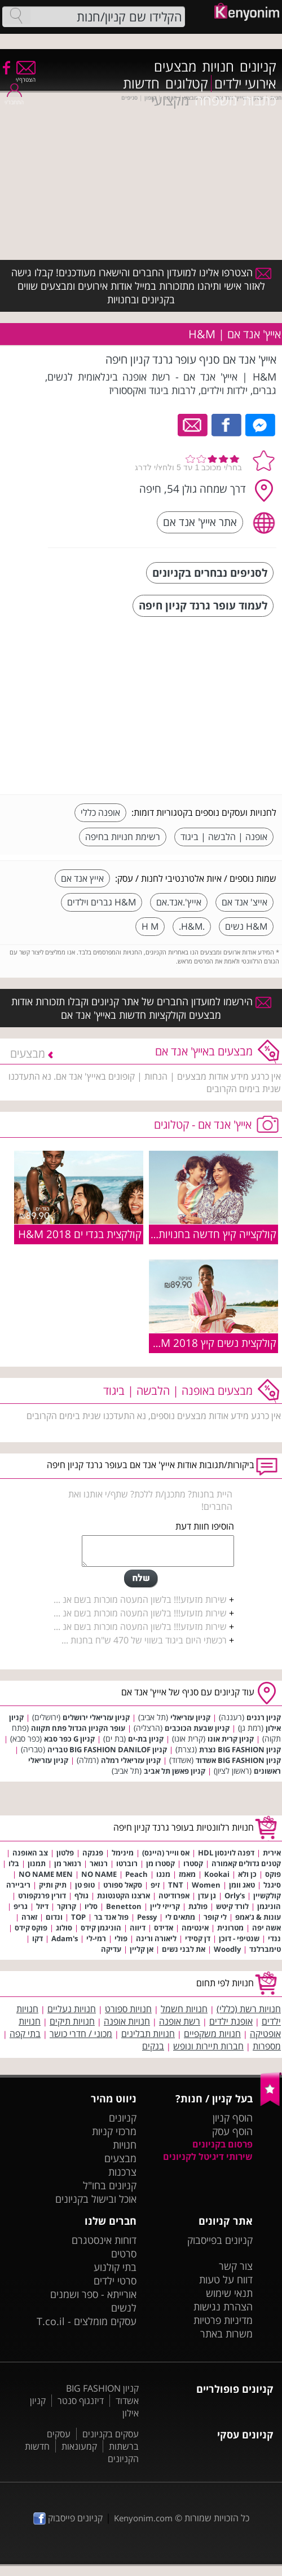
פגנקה (92, 1853)
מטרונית (230, 1928)
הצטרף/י (26, 75)
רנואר (99, 1863)
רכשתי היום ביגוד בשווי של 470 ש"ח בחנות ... (144, 1640)
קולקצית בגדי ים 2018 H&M (80, 1233)
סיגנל (272, 1885)
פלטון (65, 1853)
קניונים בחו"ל (109, 2185)
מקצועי (170, 100)
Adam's (64, 1938)
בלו (13, 1863)
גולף (81, 1895)
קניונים (258, 66)
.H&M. (192, 926)
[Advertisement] (191, 707)
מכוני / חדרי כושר (81, 2033)
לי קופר (215, 1917)
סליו (91, 1906)
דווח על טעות (226, 2279)
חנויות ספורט (128, 2009)
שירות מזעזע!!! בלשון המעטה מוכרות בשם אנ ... (140, 1599)
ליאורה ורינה (156, 1938)
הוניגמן (269, 1906)
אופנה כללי (100, 812)
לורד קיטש (232, 1906)
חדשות (141, 83)
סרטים (123, 2253)
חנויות (218, 66)
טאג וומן (242, 1885)
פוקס (273, 1874)
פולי (120, 1938)
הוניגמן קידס (101, 1928)
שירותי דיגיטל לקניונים (208, 2156)
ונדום (54, 1917)
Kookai (217, 1874)
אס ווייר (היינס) (166, 1853)
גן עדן (207, 1895)
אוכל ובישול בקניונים (95, 2199)
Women (206, 1885)
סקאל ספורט (122, 1885)
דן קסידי (197, 1938)
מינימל (123, 1853)
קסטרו (193, 1863)
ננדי (274, 1938)
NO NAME (99, 1874)
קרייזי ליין (165, 1906)
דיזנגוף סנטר (81, 2400)
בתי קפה (25, 2033)
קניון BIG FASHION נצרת (240, 1749)
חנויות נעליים (71, 2009)
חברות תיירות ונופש (208, 2046)
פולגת (198, 1906)
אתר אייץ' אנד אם (200, 521)
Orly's (234, 1895)
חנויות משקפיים (212, 2033)
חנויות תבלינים (148, 2033)
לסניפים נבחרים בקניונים (209, 572)
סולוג (64, 1928)
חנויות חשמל (184, 2009)
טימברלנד (265, 1949)
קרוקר (66, 1906)
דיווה (138, 1928)
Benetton (124, 1906)
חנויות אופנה (127, 2021)
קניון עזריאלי (190, 1717)
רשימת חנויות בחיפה (122, 836)
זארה (29, 1917)
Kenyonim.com (143, 2518)
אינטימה (195, 1928)
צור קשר (236, 2266)
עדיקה (111, 1949)
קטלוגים (186, 83)
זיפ (155, 1885)
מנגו (163, 1874)
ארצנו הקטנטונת (123, 1895)
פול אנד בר (111, 1917)
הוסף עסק (232, 2131)
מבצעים (175, 66)
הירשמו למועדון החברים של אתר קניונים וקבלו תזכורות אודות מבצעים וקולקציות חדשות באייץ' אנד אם (141, 1008)
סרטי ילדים (115, 2280)
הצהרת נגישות (223, 2306)
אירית (272, 1853)
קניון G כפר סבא (69, 1739)
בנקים (153, 2046)
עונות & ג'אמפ (258, 1917)
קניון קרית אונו (231, 1739)
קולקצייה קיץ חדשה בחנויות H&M (203, 1233)
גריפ (21, 1906)
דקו (37, 1938)
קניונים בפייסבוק (220, 2240)
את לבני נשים (183, 1949)
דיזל (42, 1906)
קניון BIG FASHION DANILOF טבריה (107, 1749)
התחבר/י (14, 98)
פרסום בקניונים (222, 2144)
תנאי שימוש (229, 2293)
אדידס (163, 1928)
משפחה (216, 100)
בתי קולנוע (115, 2267)
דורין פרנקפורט (42, 1895)
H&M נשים (246, 926)
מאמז (187, 1874)
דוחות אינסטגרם (104, 2240)
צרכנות (122, 2172)
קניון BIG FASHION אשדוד (238, 1760)
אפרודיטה (174, 1895)
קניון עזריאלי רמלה (131, 1760)
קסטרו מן (160, 1863)
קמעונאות (79, 2446)
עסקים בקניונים (110, 2434)
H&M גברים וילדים (101, 902)
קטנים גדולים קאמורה (246, 1863)
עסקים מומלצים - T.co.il (86, 2321)
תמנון (37, 1863)
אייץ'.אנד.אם (178, 902)
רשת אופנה (179, 2021)
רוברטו (127, 1863)
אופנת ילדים (231, 2021)
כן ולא (247, 1874)
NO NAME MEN (46, 1874)
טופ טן (85, 1885)
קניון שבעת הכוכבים (197, 1728)
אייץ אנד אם (82, 878)
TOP (78, 1917)
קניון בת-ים (146, 1739)
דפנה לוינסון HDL (226, 1853)
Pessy (147, 1917)
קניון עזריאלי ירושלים (96, 1717)
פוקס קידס (31, 1928)
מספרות (267, 2046)
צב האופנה (30, 1853)
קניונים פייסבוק (68, 2518)
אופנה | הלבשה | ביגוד (223, 836)
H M (150, 926)
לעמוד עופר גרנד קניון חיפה (203, 605)
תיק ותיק (53, 1885)
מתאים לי (180, 1917)
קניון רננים (263, 1717)
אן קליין (141, 1949)
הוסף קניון (233, 2117)
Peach (136, 1874)
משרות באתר (226, 2333)
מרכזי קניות (114, 2131)
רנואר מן (67, 1863)
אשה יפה (266, 1928)
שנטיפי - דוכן (239, 1938)
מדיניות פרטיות (223, 2320)
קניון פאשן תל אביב (174, 1771)
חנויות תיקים (72, 2021)
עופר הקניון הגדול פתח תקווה (78, 1728)
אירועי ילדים (245, 83)
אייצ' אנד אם (244, 902)
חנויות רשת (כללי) (249, 2009)
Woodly (227, 1949)
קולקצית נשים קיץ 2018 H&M (210, 1342)
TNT (175, 1885)
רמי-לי (96, 1938)
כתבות (259, 100)
